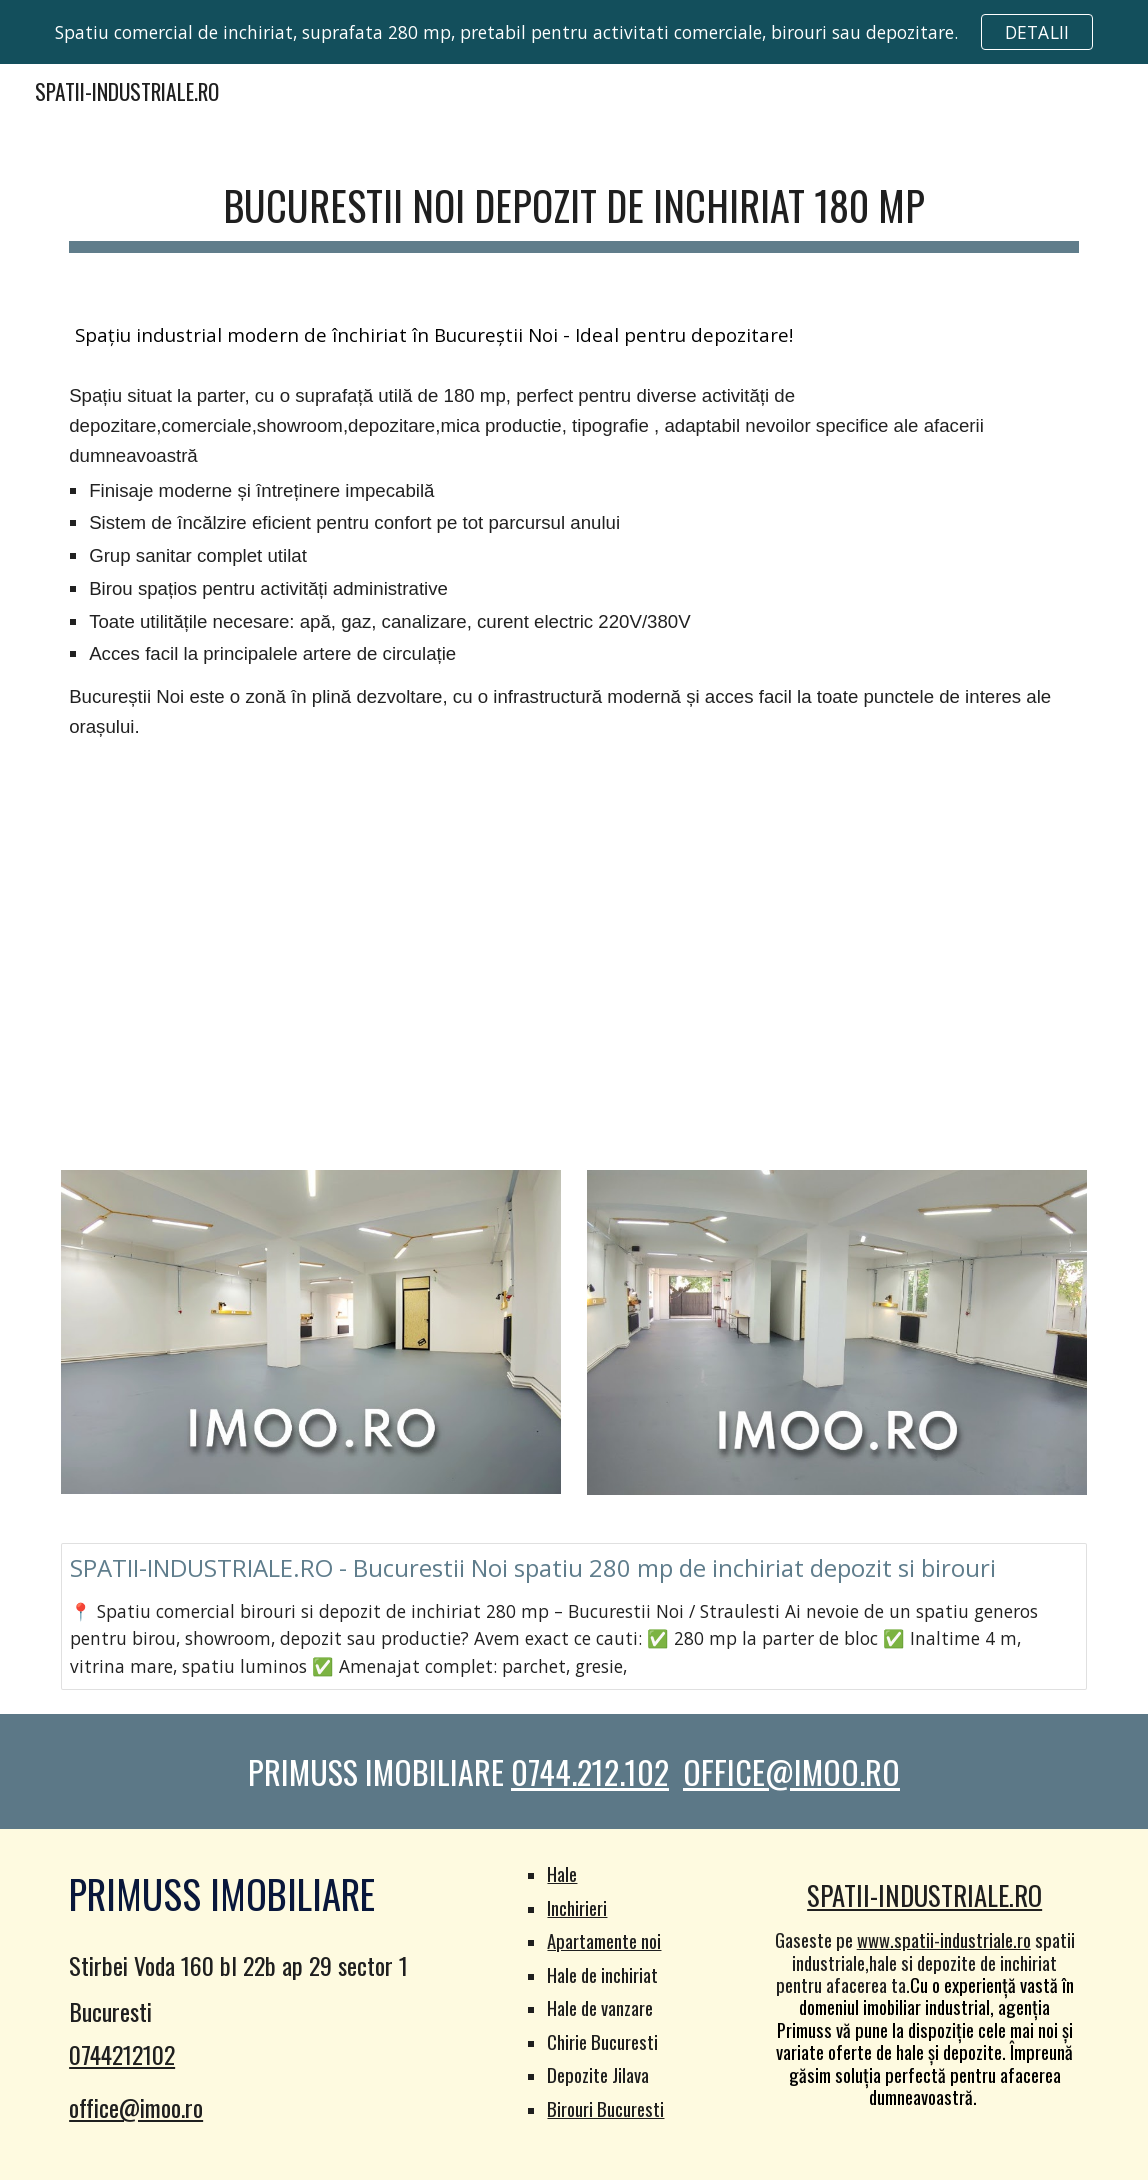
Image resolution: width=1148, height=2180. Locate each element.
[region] (574, 32)
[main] (574, 204)
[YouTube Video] (573, 960)
